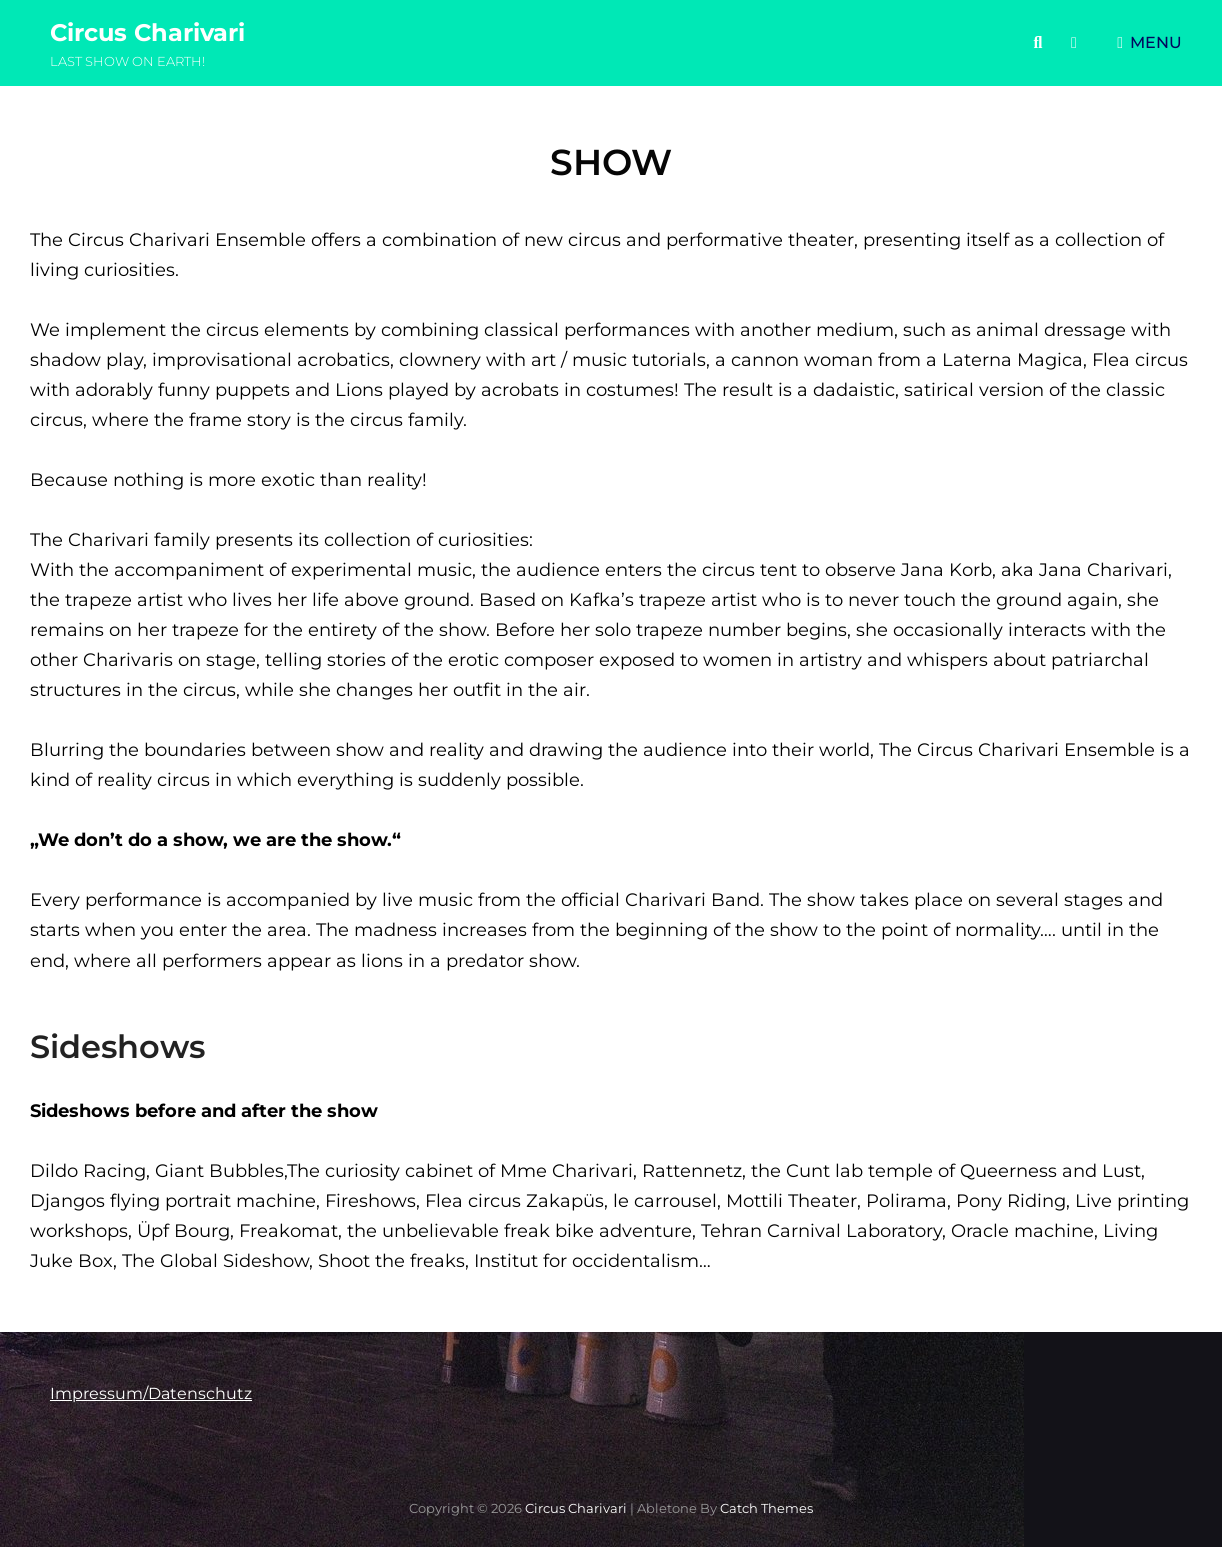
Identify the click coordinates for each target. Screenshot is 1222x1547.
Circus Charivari (147, 32)
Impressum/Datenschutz (151, 1393)
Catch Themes (766, 1508)
